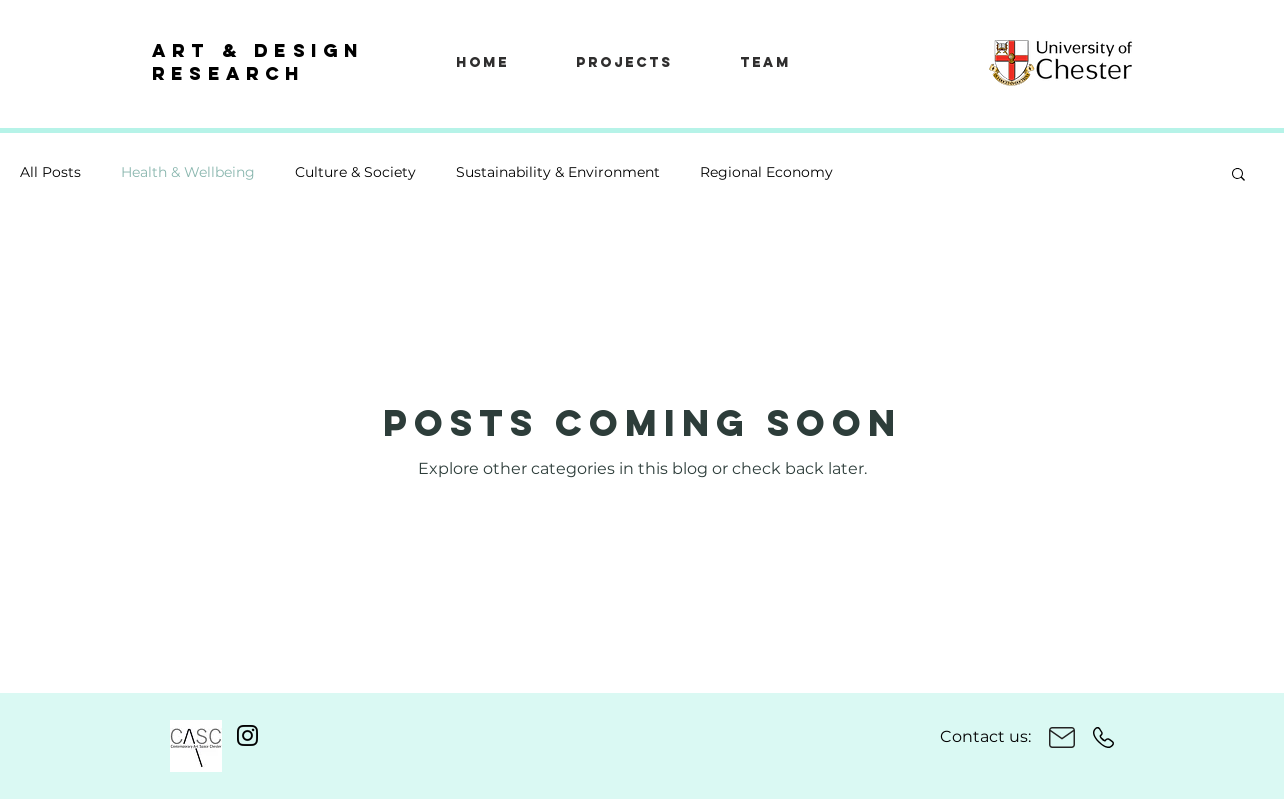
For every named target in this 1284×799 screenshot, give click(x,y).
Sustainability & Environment (558, 172)
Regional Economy (766, 172)
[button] (1238, 175)
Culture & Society (355, 172)
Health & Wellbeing (188, 172)
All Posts (50, 172)
